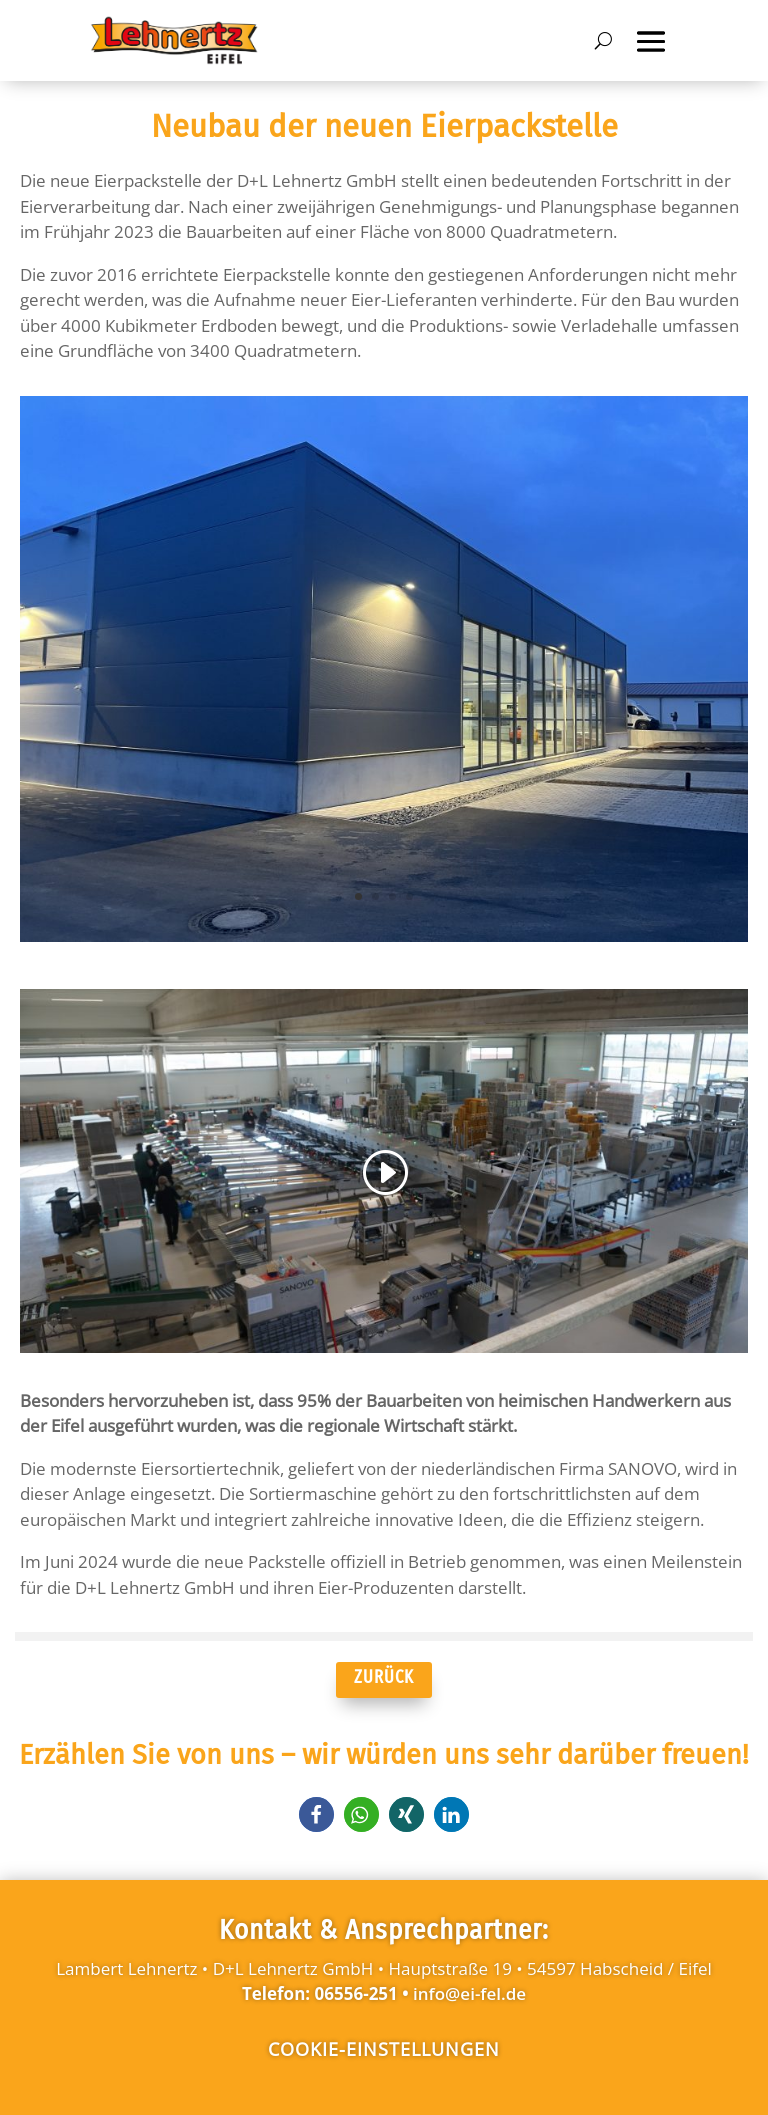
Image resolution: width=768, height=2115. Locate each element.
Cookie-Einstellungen (384, 2049)
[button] (316, 1814)
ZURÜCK (384, 1677)
